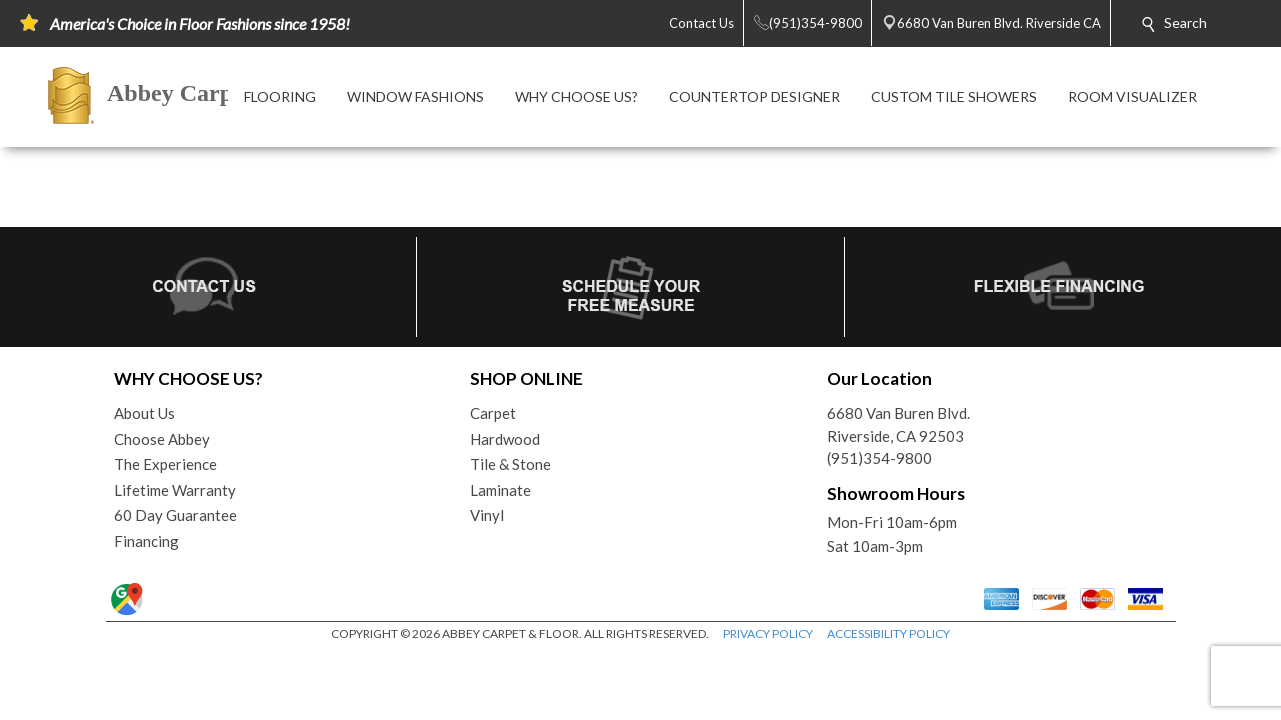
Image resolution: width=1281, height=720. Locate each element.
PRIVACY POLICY (768, 633)
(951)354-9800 (879, 458)
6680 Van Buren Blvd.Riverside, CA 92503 (898, 424)
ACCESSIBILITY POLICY (888, 633)
